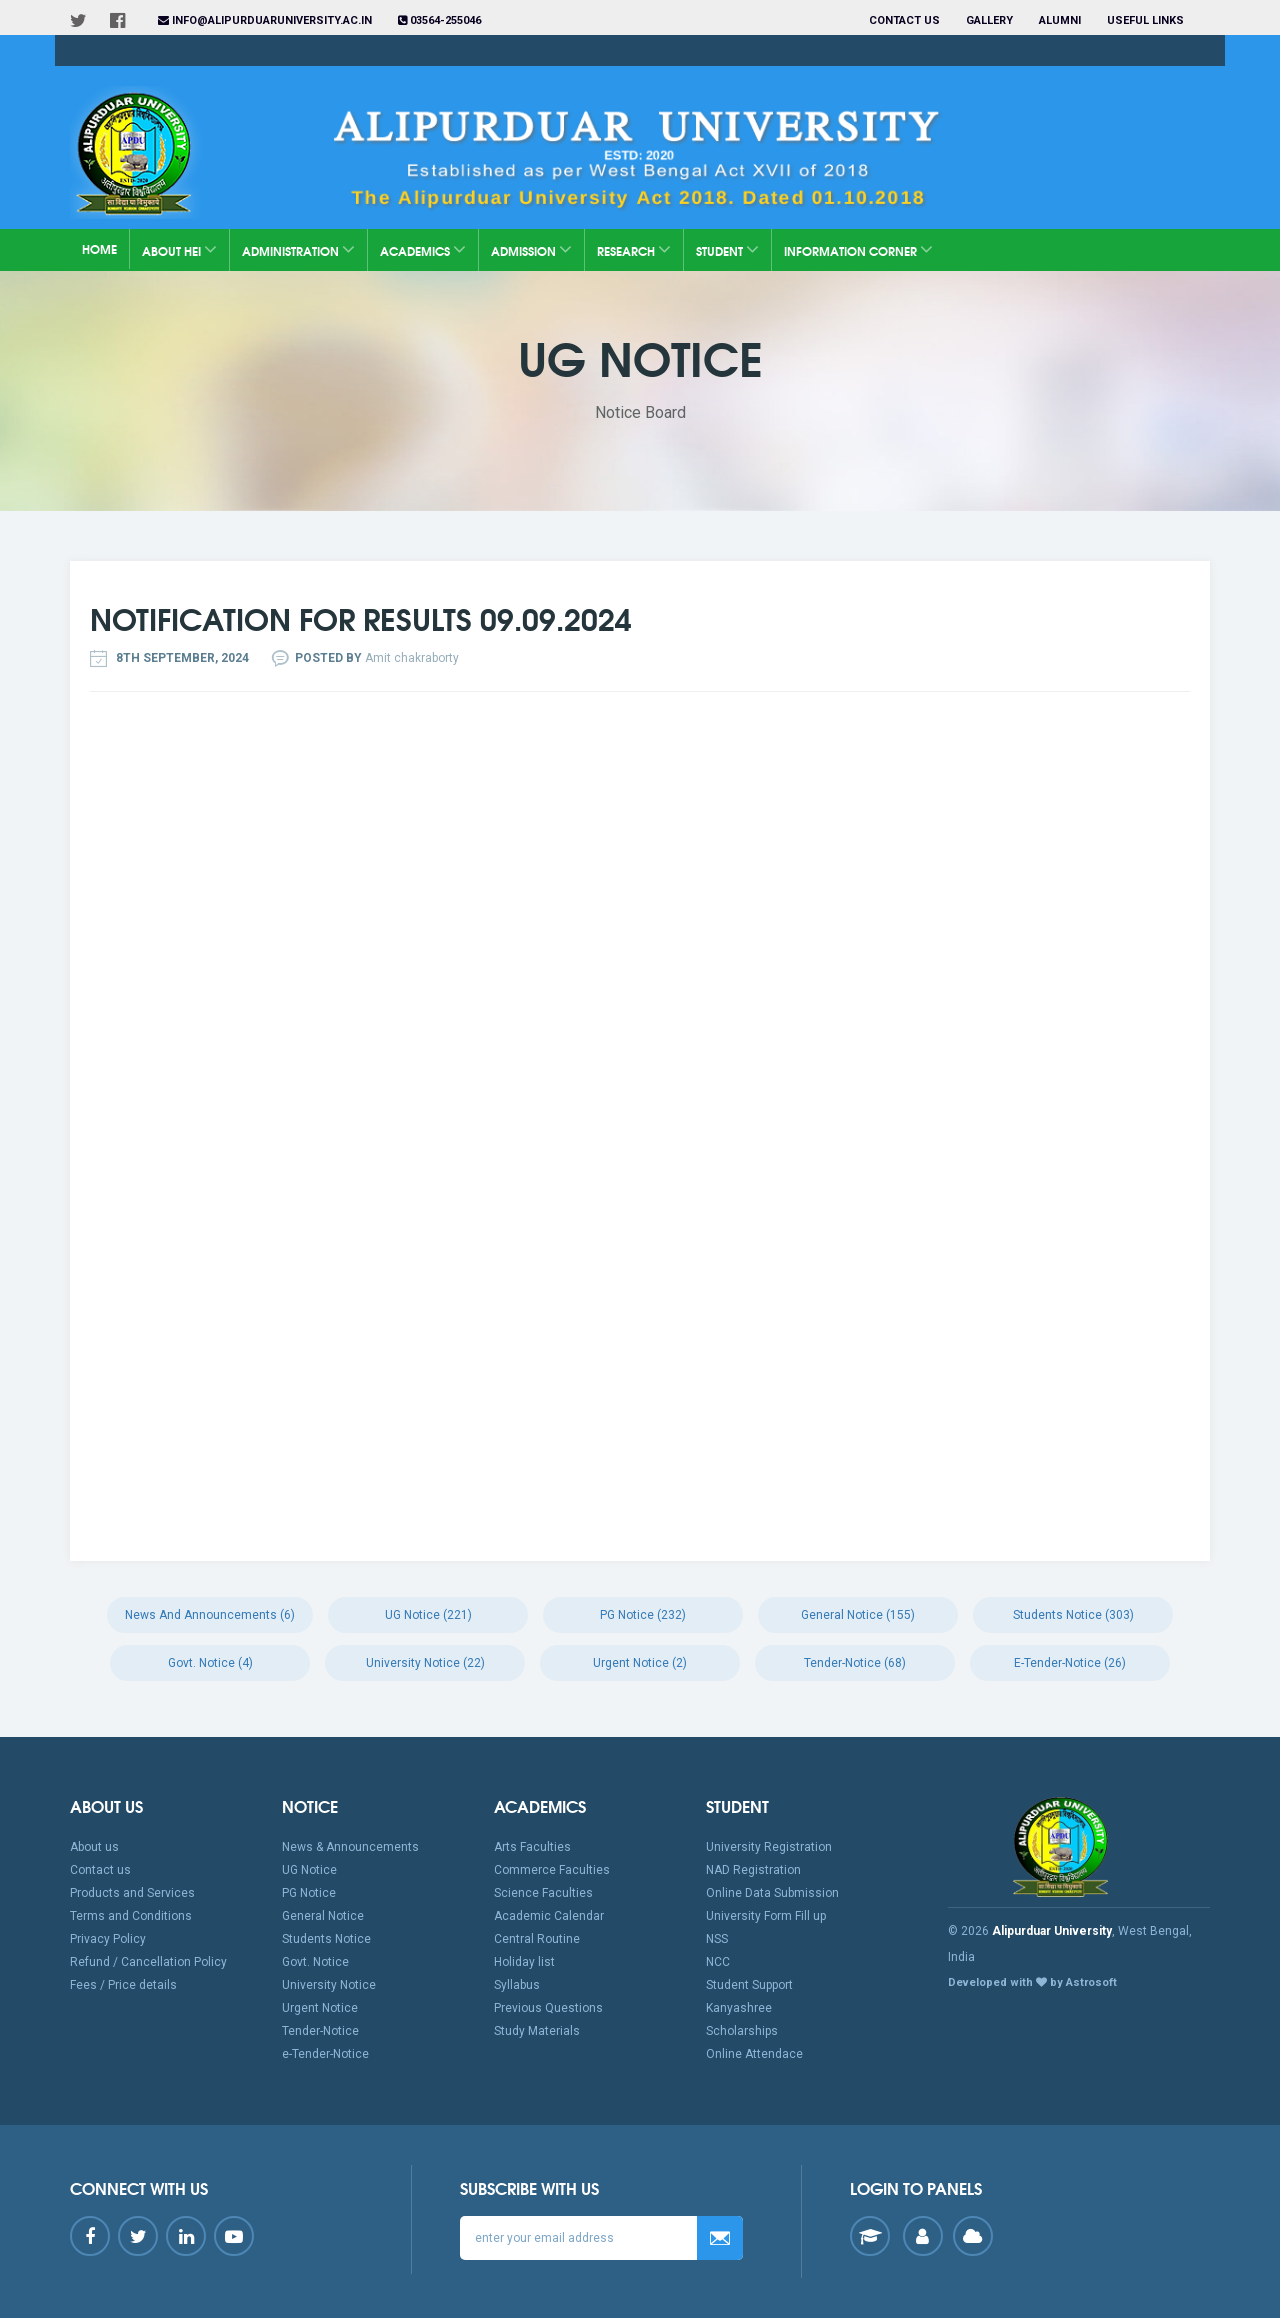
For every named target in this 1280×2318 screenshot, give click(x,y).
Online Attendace (754, 2054)
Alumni (1060, 20)
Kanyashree (739, 2008)
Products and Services (132, 1893)
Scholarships (742, 2031)
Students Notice (326, 1939)
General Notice (323, 1916)
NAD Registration (753, 1870)
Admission (531, 249)
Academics (423, 249)
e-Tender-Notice (325, 2054)
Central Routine (537, 1939)
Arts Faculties (532, 1847)
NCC (718, 1962)
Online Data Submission (772, 1893)
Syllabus (517, 1985)
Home (99, 248)
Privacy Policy (108, 1939)
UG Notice (309, 1870)
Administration (298, 249)
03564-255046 (439, 20)
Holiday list (524, 1962)
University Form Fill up (766, 1916)
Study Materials (537, 2031)
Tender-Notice (320, 2031)
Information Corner (858, 249)
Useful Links (1147, 20)
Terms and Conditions (131, 1916)
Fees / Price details (123, 1985)
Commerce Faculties (552, 1870)
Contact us (904, 20)
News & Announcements (350, 1847)
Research (634, 249)
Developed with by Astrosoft (1032, 1982)
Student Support (749, 1985)
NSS (717, 1939)
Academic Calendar (549, 1916)
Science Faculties (543, 1893)
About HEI (179, 249)
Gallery (989, 20)
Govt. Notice (315, 1962)
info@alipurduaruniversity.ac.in (265, 20)
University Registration (769, 1847)
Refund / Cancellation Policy (148, 1962)
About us (94, 1847)
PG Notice (309, 1893)
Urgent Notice (320, 2008)
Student (727, 249)
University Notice (329, 1985)
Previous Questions (548, 2008)
